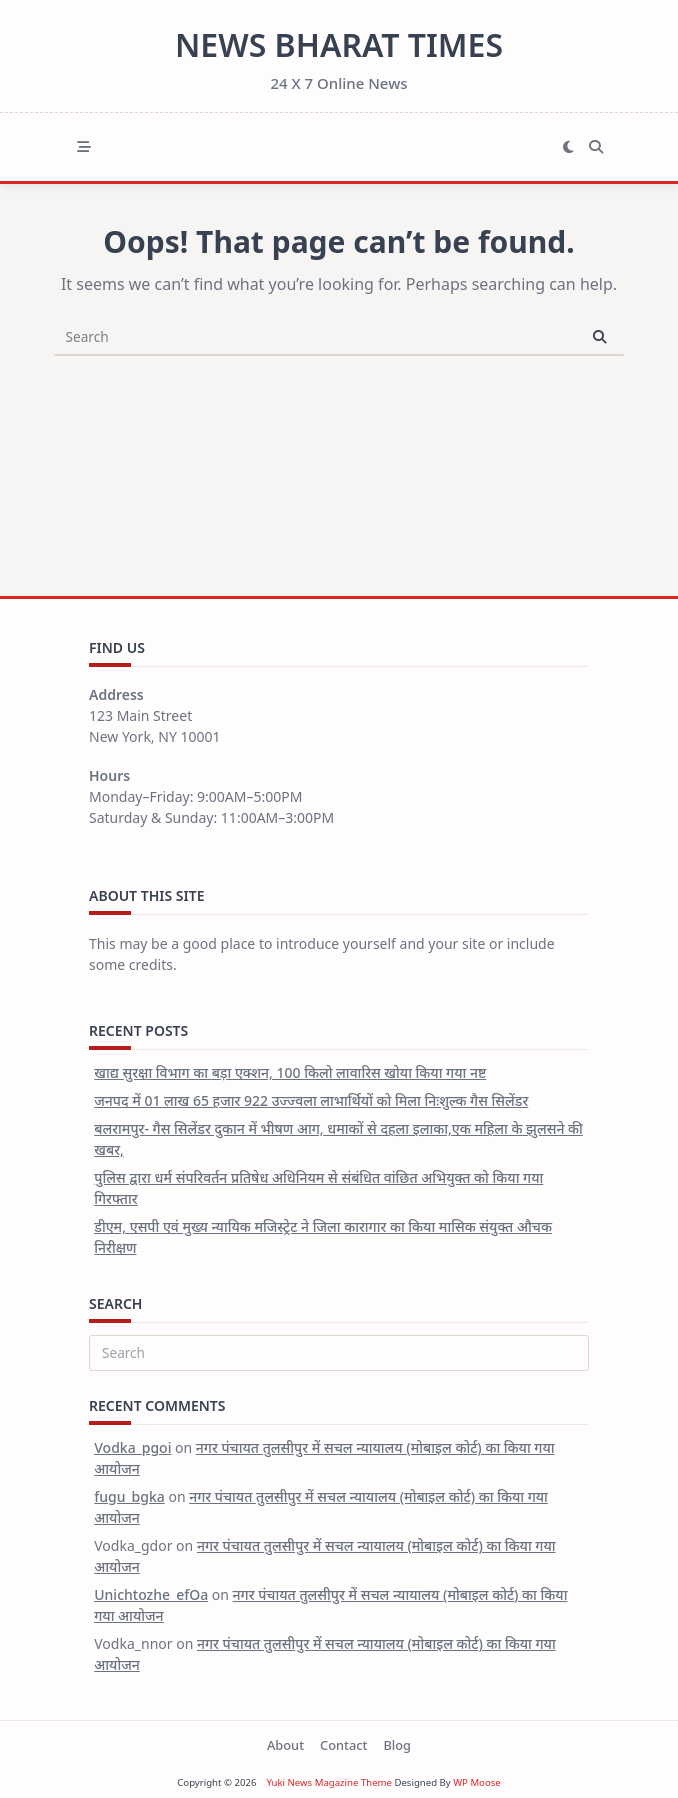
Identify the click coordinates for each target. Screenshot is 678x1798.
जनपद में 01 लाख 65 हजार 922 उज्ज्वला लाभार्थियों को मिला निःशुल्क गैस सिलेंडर (311, 1100)
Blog (397, 1745)
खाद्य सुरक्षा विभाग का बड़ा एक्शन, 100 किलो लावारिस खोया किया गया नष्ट (290, 1072)
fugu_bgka (129, 1496)
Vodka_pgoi (132, 1447)
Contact (343, 1745)
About (285, 1745)
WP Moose (477, 1782)
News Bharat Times (339, 44)
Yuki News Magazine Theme (329, 1782)
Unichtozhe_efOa (151, 1594)
